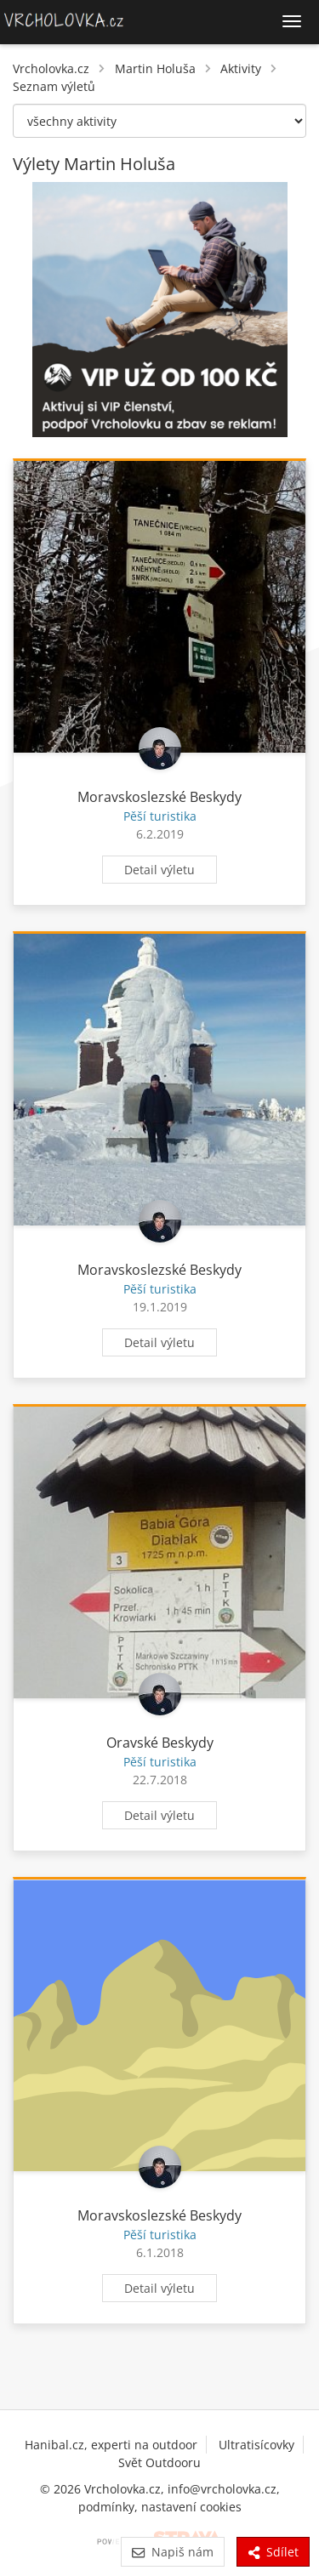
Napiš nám (172, 2552)
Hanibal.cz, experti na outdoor (111, 2445)
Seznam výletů (54, 86)
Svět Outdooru (159, 2462)
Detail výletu (159, 870)
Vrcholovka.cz (51, 68)
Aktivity (240, 68)
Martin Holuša (155, 68)
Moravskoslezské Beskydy (159, 797)
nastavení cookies (191, 2507)
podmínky (106, 2507)
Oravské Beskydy (160, 1742)
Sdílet (273, 2552)
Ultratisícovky (256, 2445)
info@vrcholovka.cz (222, 2489)
